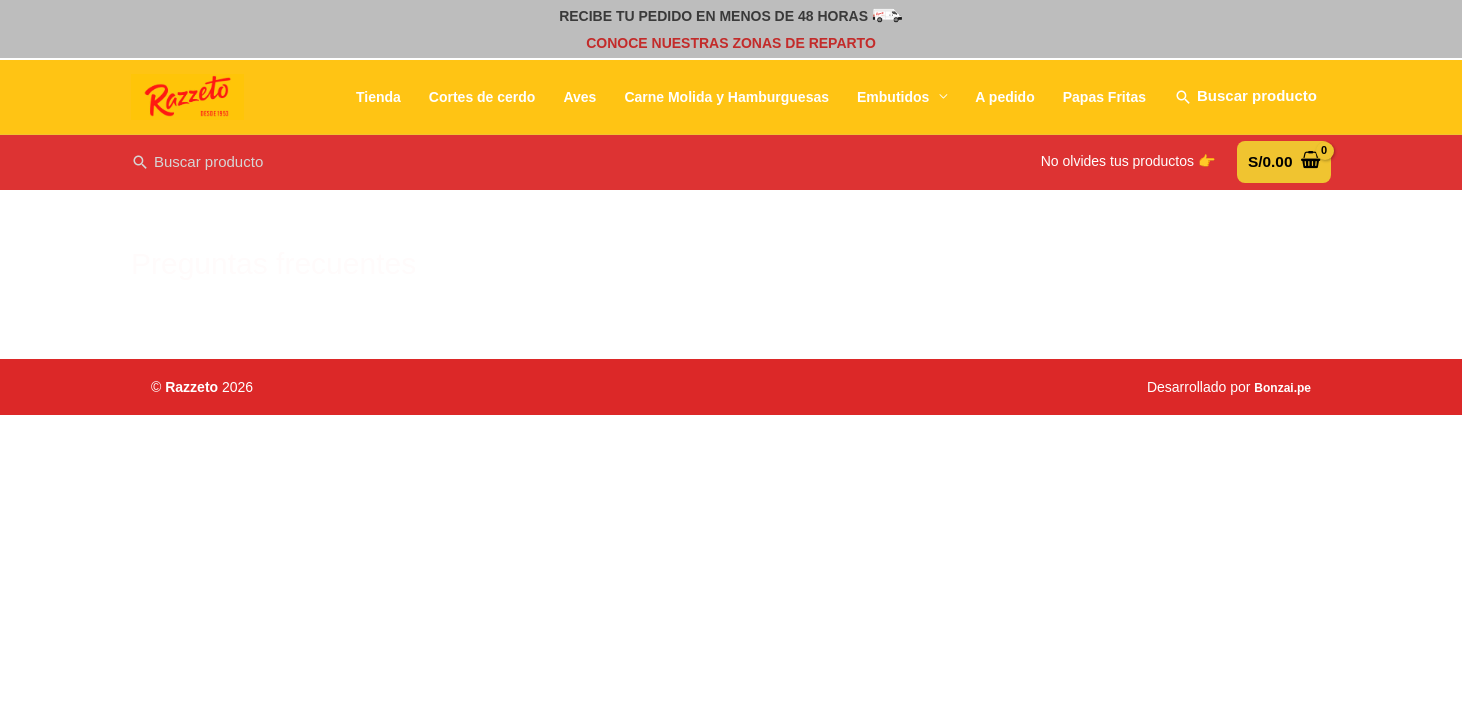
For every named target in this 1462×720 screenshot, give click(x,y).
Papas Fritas (1104, 97)
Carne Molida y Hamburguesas (726, 97)
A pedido (1004, 97)
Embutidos (893, 97)
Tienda (378, 97)
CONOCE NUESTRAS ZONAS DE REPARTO (731, 43)
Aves (579, 97)
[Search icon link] (197, 162)
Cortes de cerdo (482, 97)
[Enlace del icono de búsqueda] (1245, 97)
